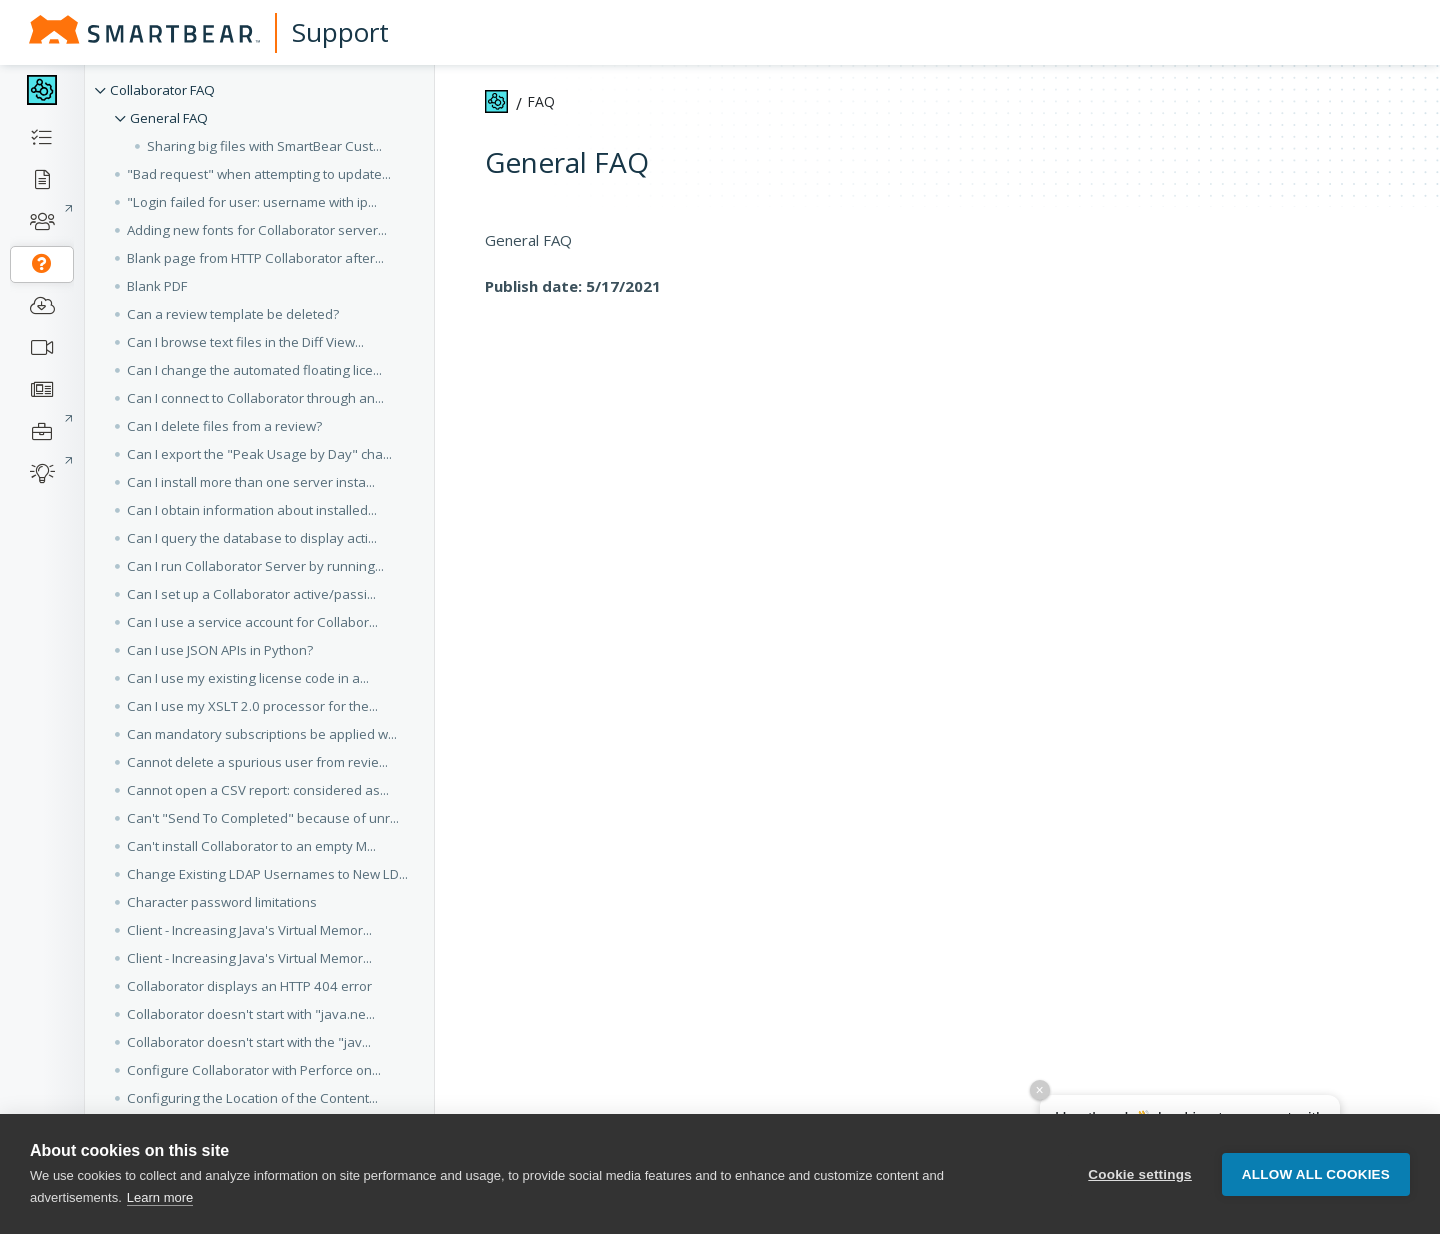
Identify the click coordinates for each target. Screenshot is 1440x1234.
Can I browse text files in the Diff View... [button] (245, 342)
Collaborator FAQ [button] (162, 90)
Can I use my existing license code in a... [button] (248, 678)
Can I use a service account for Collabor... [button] (252, 622)
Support (340, 32)
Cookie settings (1140, 1174)
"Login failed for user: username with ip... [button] (252, 202)
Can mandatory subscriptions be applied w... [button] (262, 734)
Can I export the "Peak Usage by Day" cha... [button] (259, 454)
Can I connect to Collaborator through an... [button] (255, 398)
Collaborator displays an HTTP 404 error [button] (249, 986)
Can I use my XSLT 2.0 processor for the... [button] (252, 706)
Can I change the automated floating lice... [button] (254, 370)
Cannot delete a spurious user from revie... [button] (257, 762)
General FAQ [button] (169, 118)
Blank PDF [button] (157, 286)
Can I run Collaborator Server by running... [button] (255, 566)
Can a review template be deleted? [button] (233, 314)
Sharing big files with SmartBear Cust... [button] (264, 146)
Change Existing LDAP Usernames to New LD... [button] (267, 874)
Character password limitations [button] (222, 902)
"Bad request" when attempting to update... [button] (259, 174)
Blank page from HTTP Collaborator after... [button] (255, 258)
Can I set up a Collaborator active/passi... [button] (251, 594)
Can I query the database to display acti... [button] (252, 538)
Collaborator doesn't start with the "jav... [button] (249, 1042)
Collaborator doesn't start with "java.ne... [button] (251, 1014)
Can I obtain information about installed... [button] (252, 510)
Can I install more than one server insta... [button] (251, 482)
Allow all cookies (1316, 1174)
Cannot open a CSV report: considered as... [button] (258, 790)
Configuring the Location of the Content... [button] (252, 1098)
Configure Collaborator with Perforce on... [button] (254, 1070)
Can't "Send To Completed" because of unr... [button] (263, 818)
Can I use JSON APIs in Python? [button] (220, 650)
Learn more (160, 1197)
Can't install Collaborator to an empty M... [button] (251, 846)
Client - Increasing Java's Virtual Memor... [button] (249, 930)
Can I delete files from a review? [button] (224, 426)
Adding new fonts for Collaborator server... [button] (257, 230)
